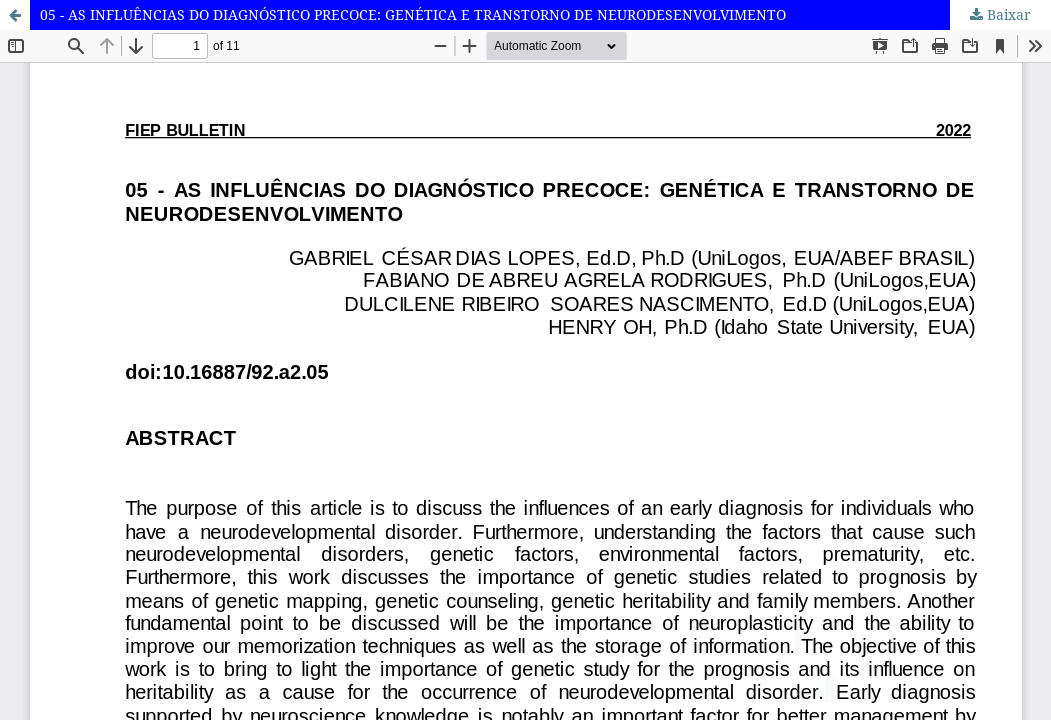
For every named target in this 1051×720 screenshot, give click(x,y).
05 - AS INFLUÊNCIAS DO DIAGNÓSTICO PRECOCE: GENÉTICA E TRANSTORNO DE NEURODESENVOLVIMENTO (413, 14)
